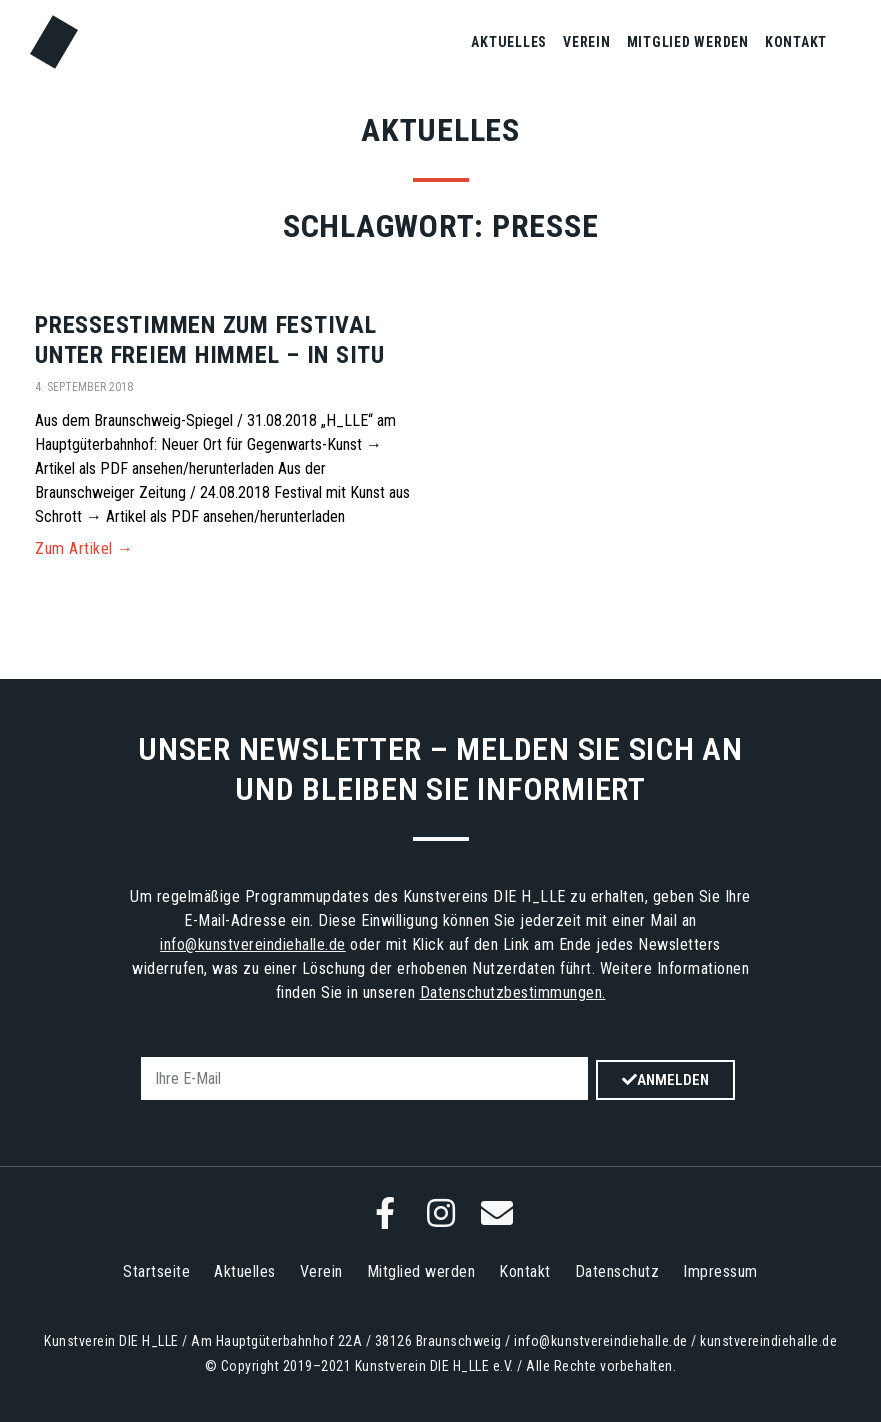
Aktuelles (509, 42)
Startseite (156, 1271)
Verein (587, 42)
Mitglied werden (688, 42)
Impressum (720, 1271)
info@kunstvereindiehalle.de (253, 944)
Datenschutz (617, 1271)
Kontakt (796, 42)
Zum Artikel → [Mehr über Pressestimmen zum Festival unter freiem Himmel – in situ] (84, 548)
